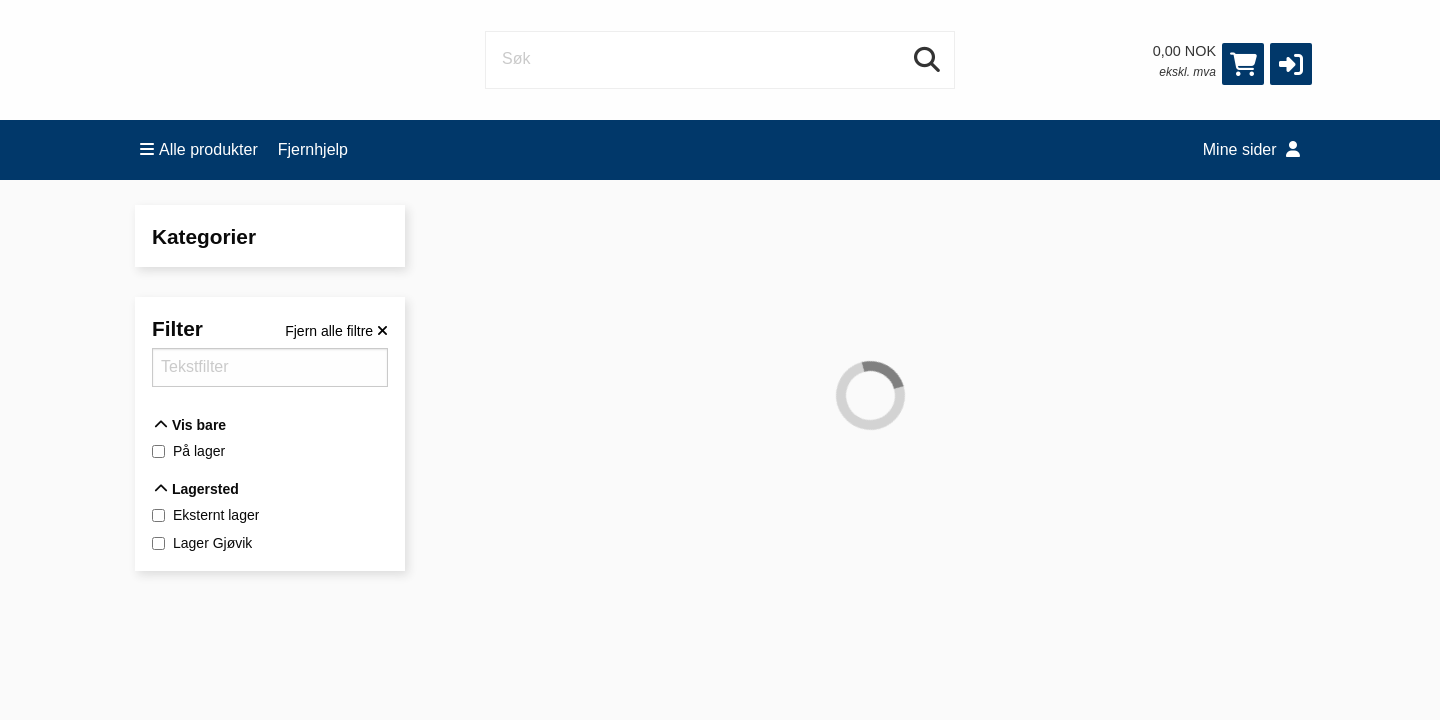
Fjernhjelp (313, 149)
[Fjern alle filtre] (336, 331)
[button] (1291, 64)
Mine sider (1251, 149)
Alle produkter (199, 149)
